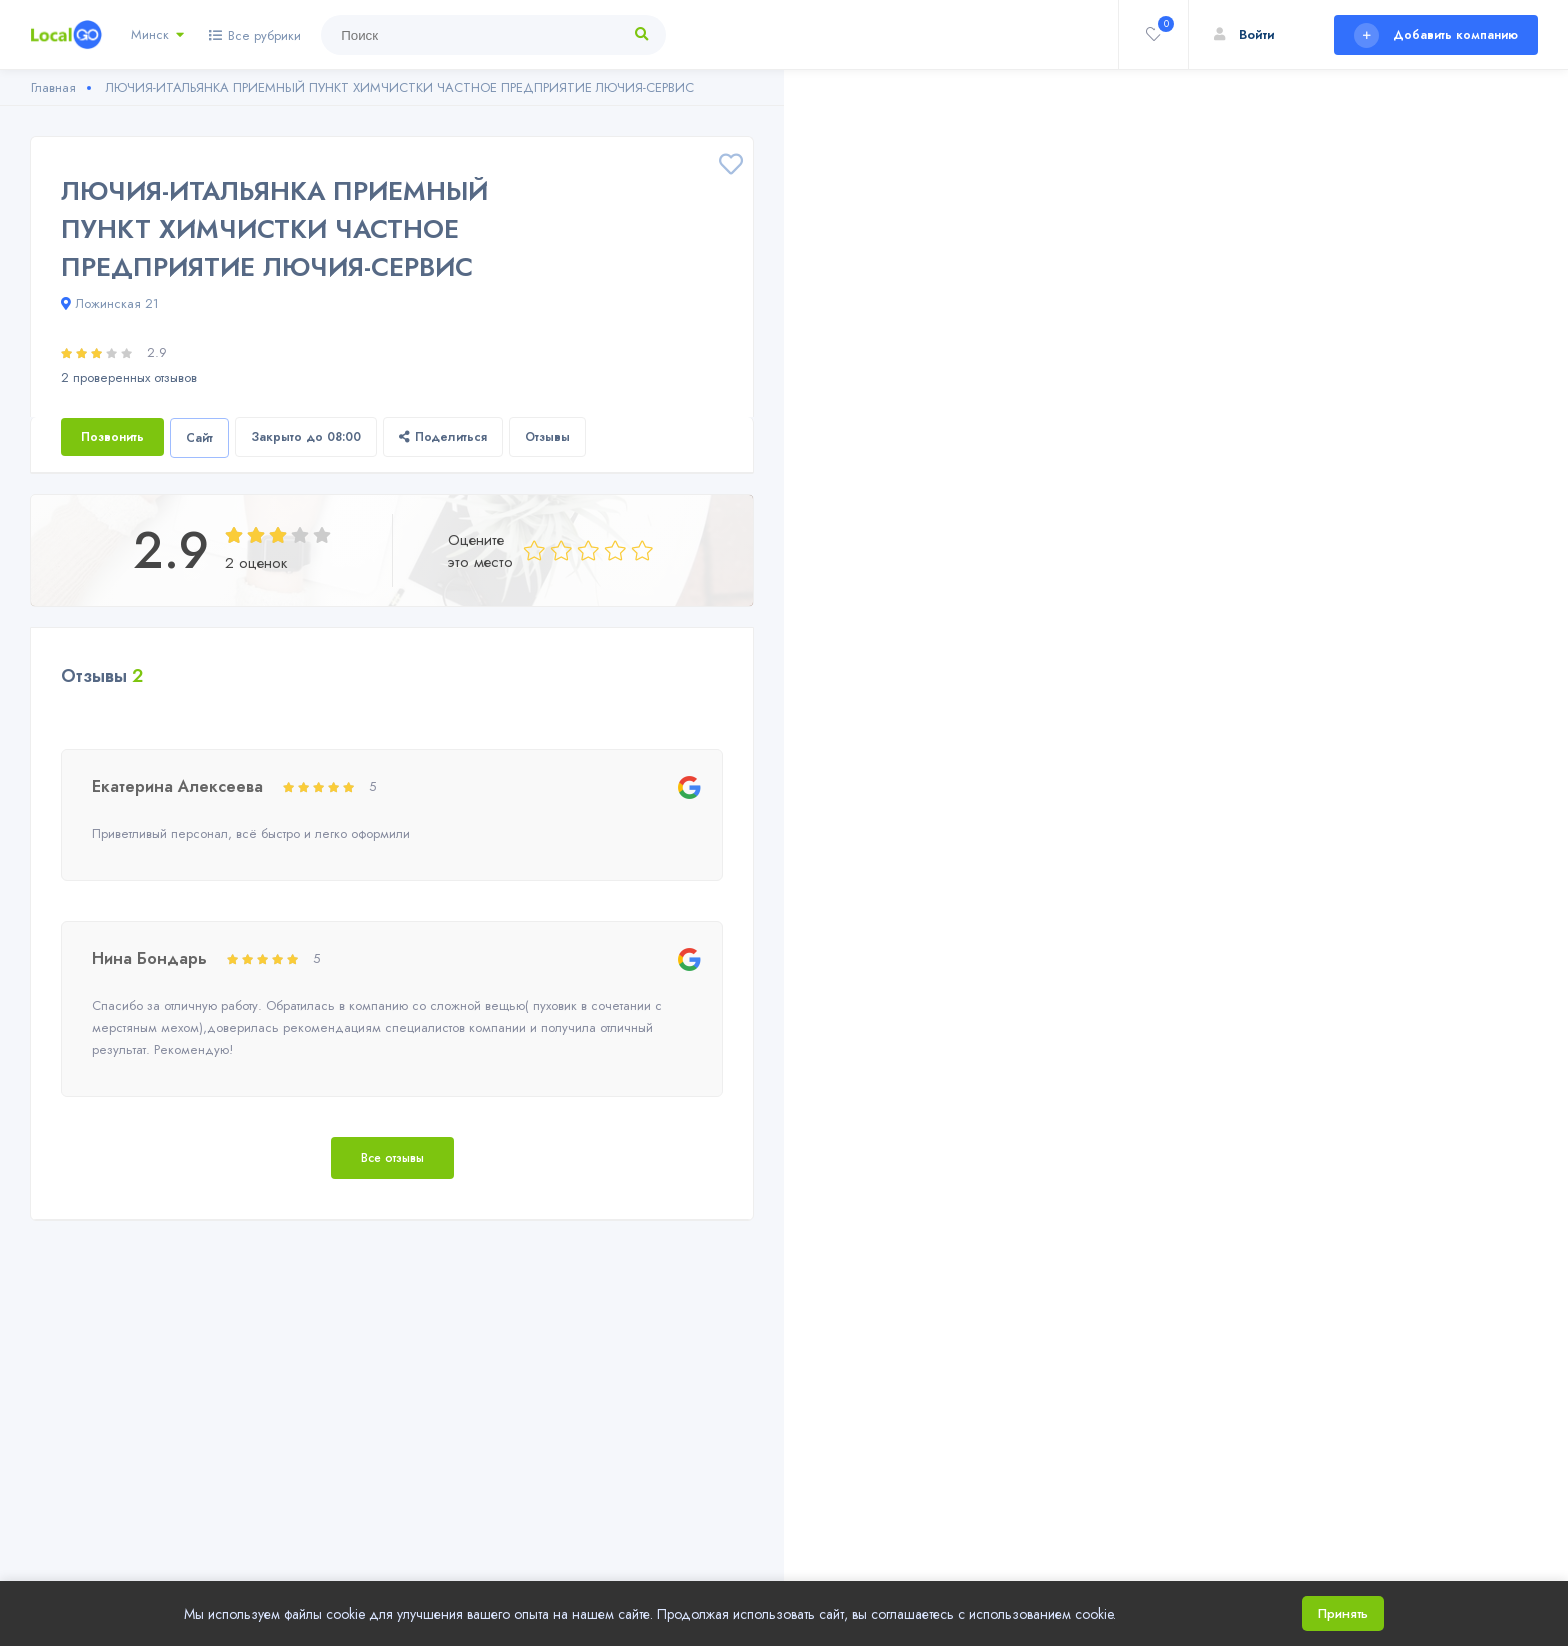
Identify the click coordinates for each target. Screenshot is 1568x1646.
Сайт (199, 438)
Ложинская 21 (110, 303)
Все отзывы (392, 1158)
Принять (1343, 1613)
